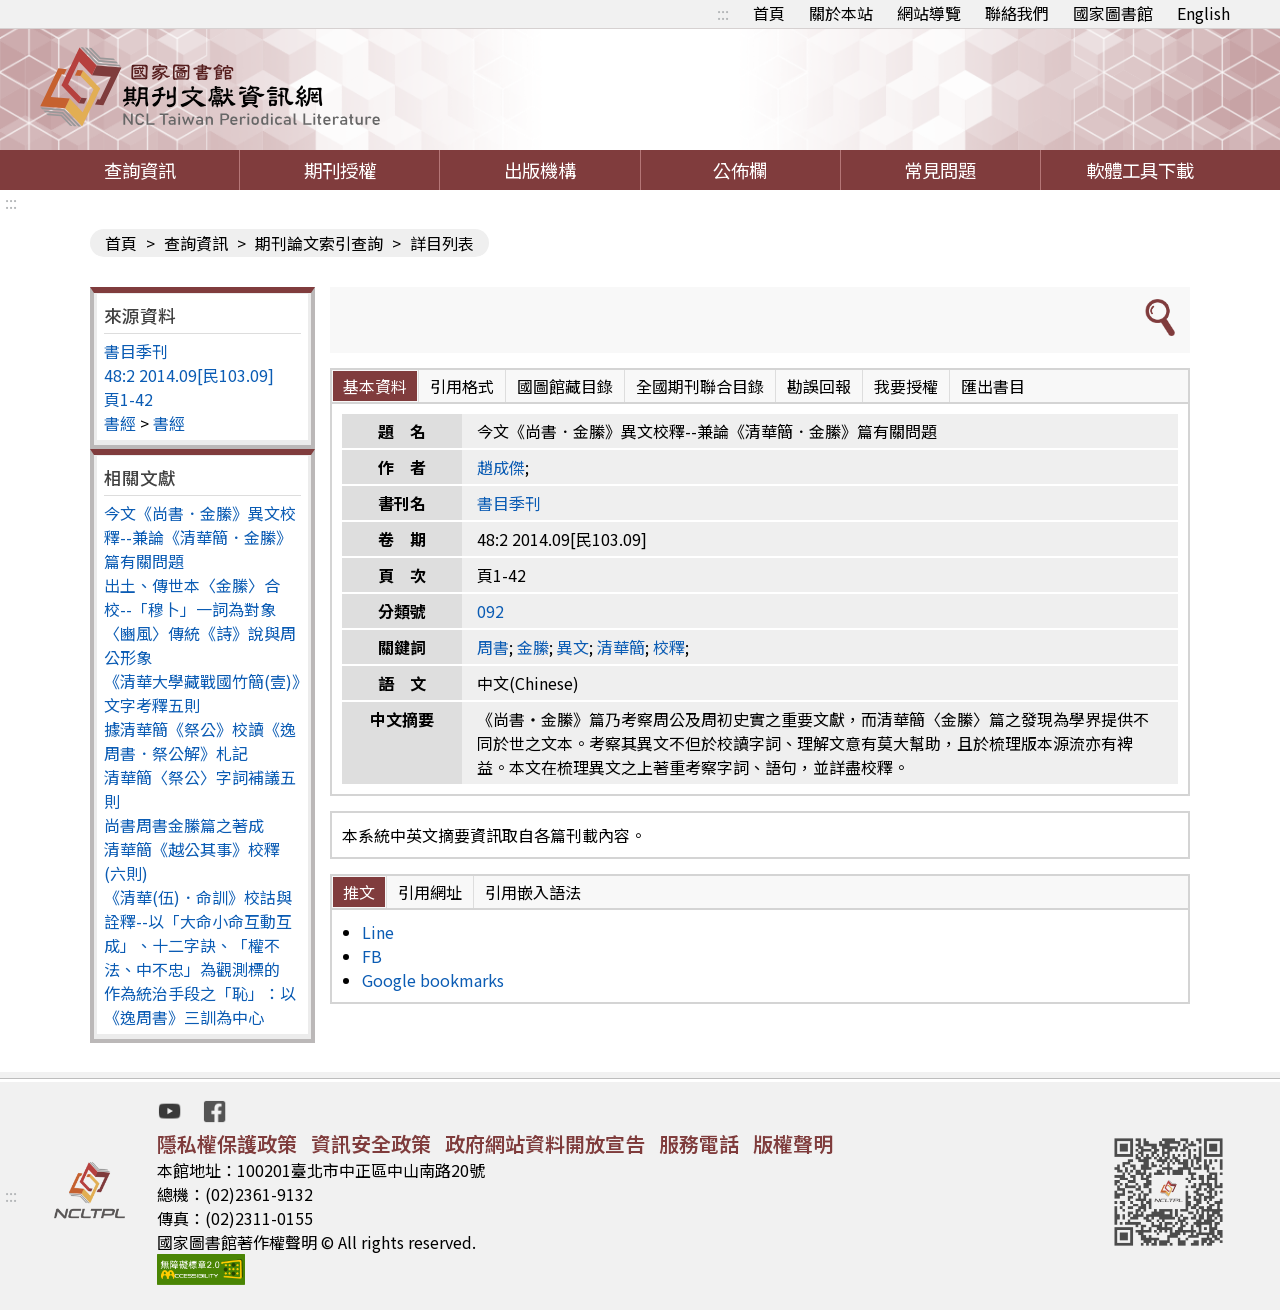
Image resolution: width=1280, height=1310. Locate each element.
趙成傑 (501, 467)
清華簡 (621, 647)
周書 (493, 647)
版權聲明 (793, 1143)
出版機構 (540, 170)
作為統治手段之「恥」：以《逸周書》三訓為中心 (200, 1005)
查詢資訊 (140, 170)
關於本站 (841, 13)
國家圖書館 (1113, 13)
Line (378, 932)
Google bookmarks (433, 980)
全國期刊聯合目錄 (700, 386)
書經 (120, 423)
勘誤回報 (819, 386)
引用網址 (430, 892)
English (1203, 13)
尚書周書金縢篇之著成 (184, 825)
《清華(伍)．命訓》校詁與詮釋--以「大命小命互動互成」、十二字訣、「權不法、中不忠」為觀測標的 (198, 933)
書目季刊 (136, 351)
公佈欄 (740, 170)
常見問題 (940, 170)
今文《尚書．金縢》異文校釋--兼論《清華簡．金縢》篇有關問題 (200, 537)
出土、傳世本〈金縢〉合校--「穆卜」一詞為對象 (192, 597)
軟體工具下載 (1140, 170)
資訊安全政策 (371, 1143)
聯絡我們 (1017, 13)
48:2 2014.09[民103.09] (189, 375)
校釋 (669, 647)
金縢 (533, 647)
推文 (359, 892)
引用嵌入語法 (533, 892)
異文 (573, 647)
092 (490, 611)
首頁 (769, 13)
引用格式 (462, 386)
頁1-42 (128, 399)
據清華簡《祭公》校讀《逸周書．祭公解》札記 (200, 741)
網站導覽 (929, 13)
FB (372, 956)
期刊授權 (340, 170)
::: (723, 13)
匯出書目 (993, 386)
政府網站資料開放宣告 (545, 1143)
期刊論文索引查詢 (319, 243)
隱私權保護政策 (227, 1143)
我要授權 (906, 386)
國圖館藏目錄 (565, 386)
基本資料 (375, 386)
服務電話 (699, 1143)
